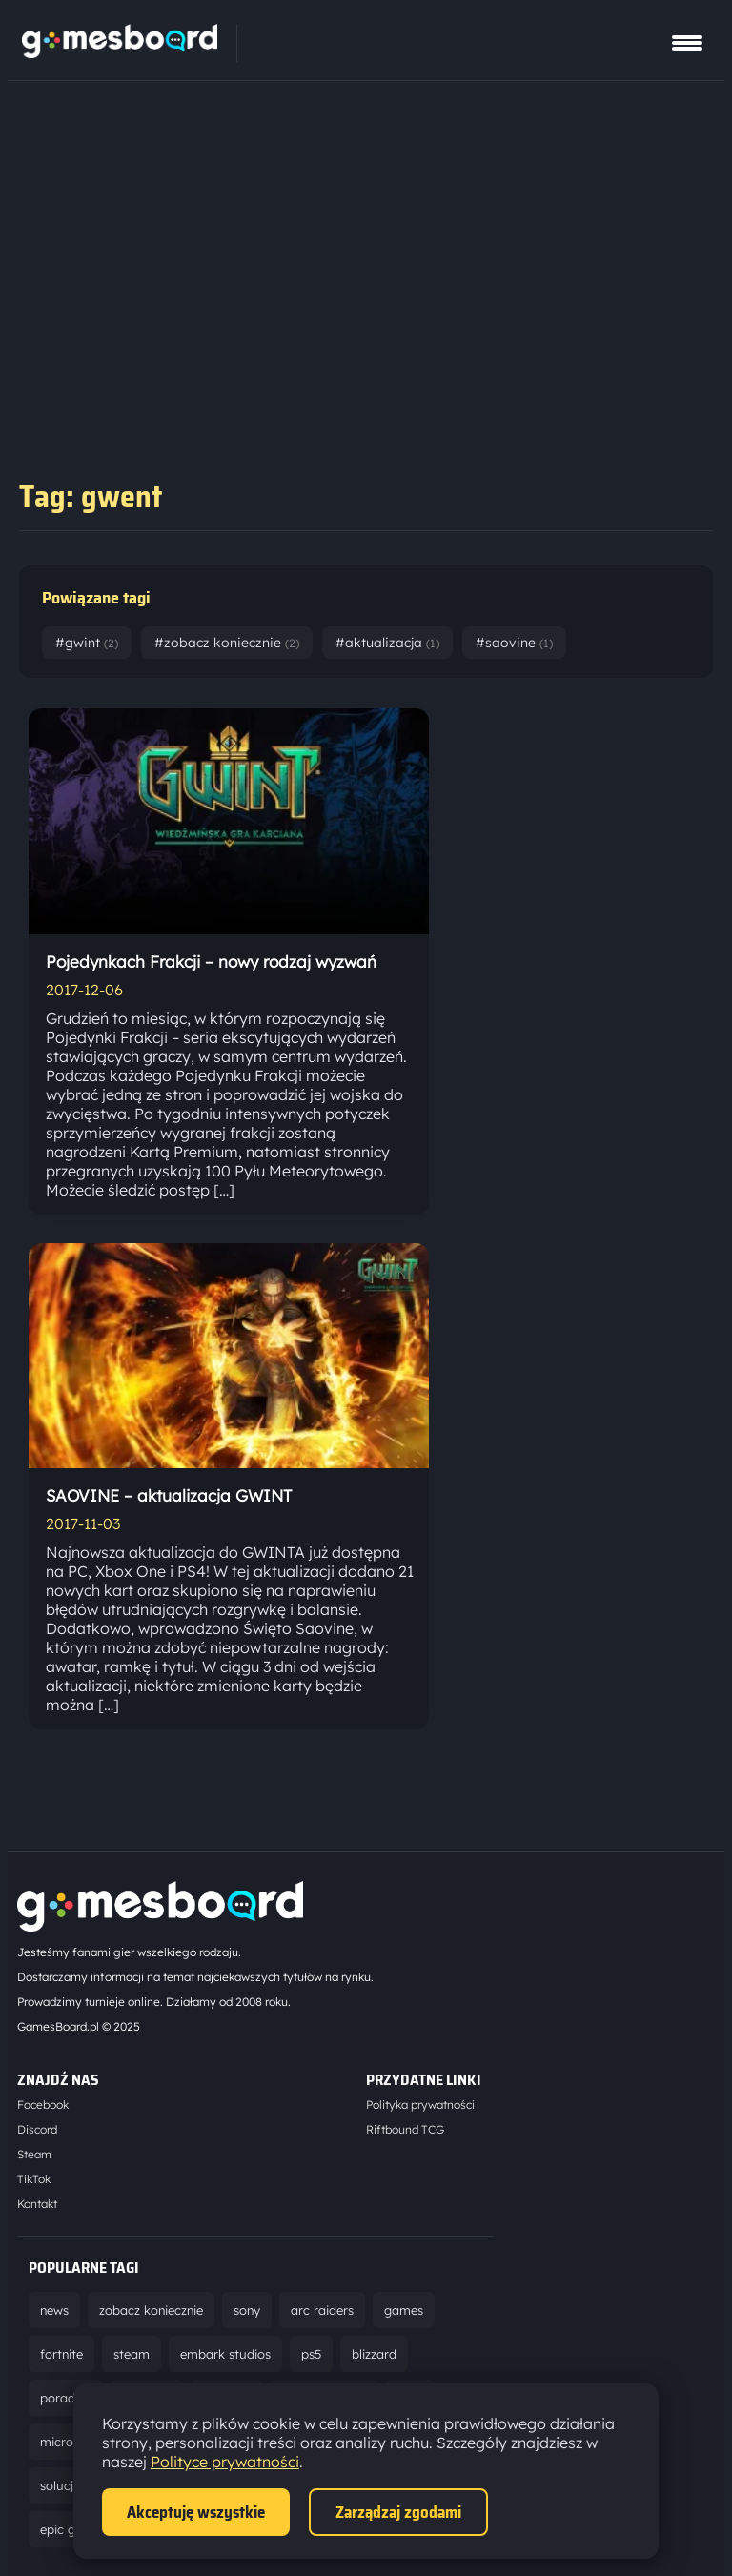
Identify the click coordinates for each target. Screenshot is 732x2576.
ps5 (311, 2353)
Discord (37, 2129)
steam (131, 2353)
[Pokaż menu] (687, 43)
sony (247, 2310)
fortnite (61, 2353)
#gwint (86, 642)
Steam (34, 2154)
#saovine (514, 642)
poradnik (66, 2397)
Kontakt (37, 2204)
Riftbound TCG (405, 2129)
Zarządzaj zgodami (398, 2512)
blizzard (374, 2353)
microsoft (68, 2441)
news (54, 2310)
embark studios (225, 2353)
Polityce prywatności (225, 2461)
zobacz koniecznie (151, 2310)
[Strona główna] (119, 52)
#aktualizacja (387, 642)
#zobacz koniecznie (226, 642)
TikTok (34, 2179)
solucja (60, 2485)
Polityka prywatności (420, 2104)
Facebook (43, 2104)
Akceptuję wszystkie (196, 2512)
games (403, 2310)
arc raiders (322, 2310)
